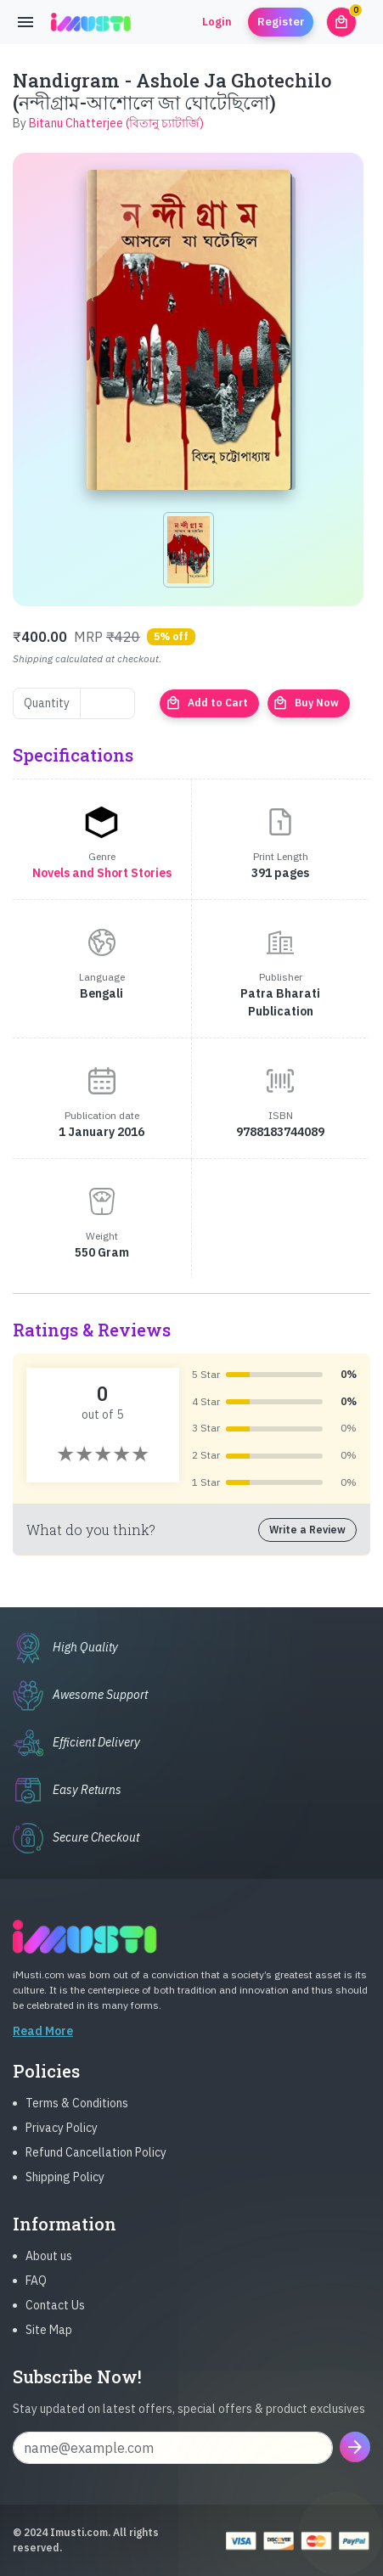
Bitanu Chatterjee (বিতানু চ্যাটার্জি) (116, 123)
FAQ (36, 2289)
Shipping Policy (64, 2185)
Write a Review (307, 1529)
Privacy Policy (61, 2136)
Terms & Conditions (76, 2111)
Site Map (48, 2338)
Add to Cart (207, 703)
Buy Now (306, 703)
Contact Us (55, 2313)
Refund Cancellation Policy (95, 2160)
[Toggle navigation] (25, 22)
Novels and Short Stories (102, 872)
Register (281, 21)
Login (217, 21)
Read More (43, 2039)
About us (48, 2264)
